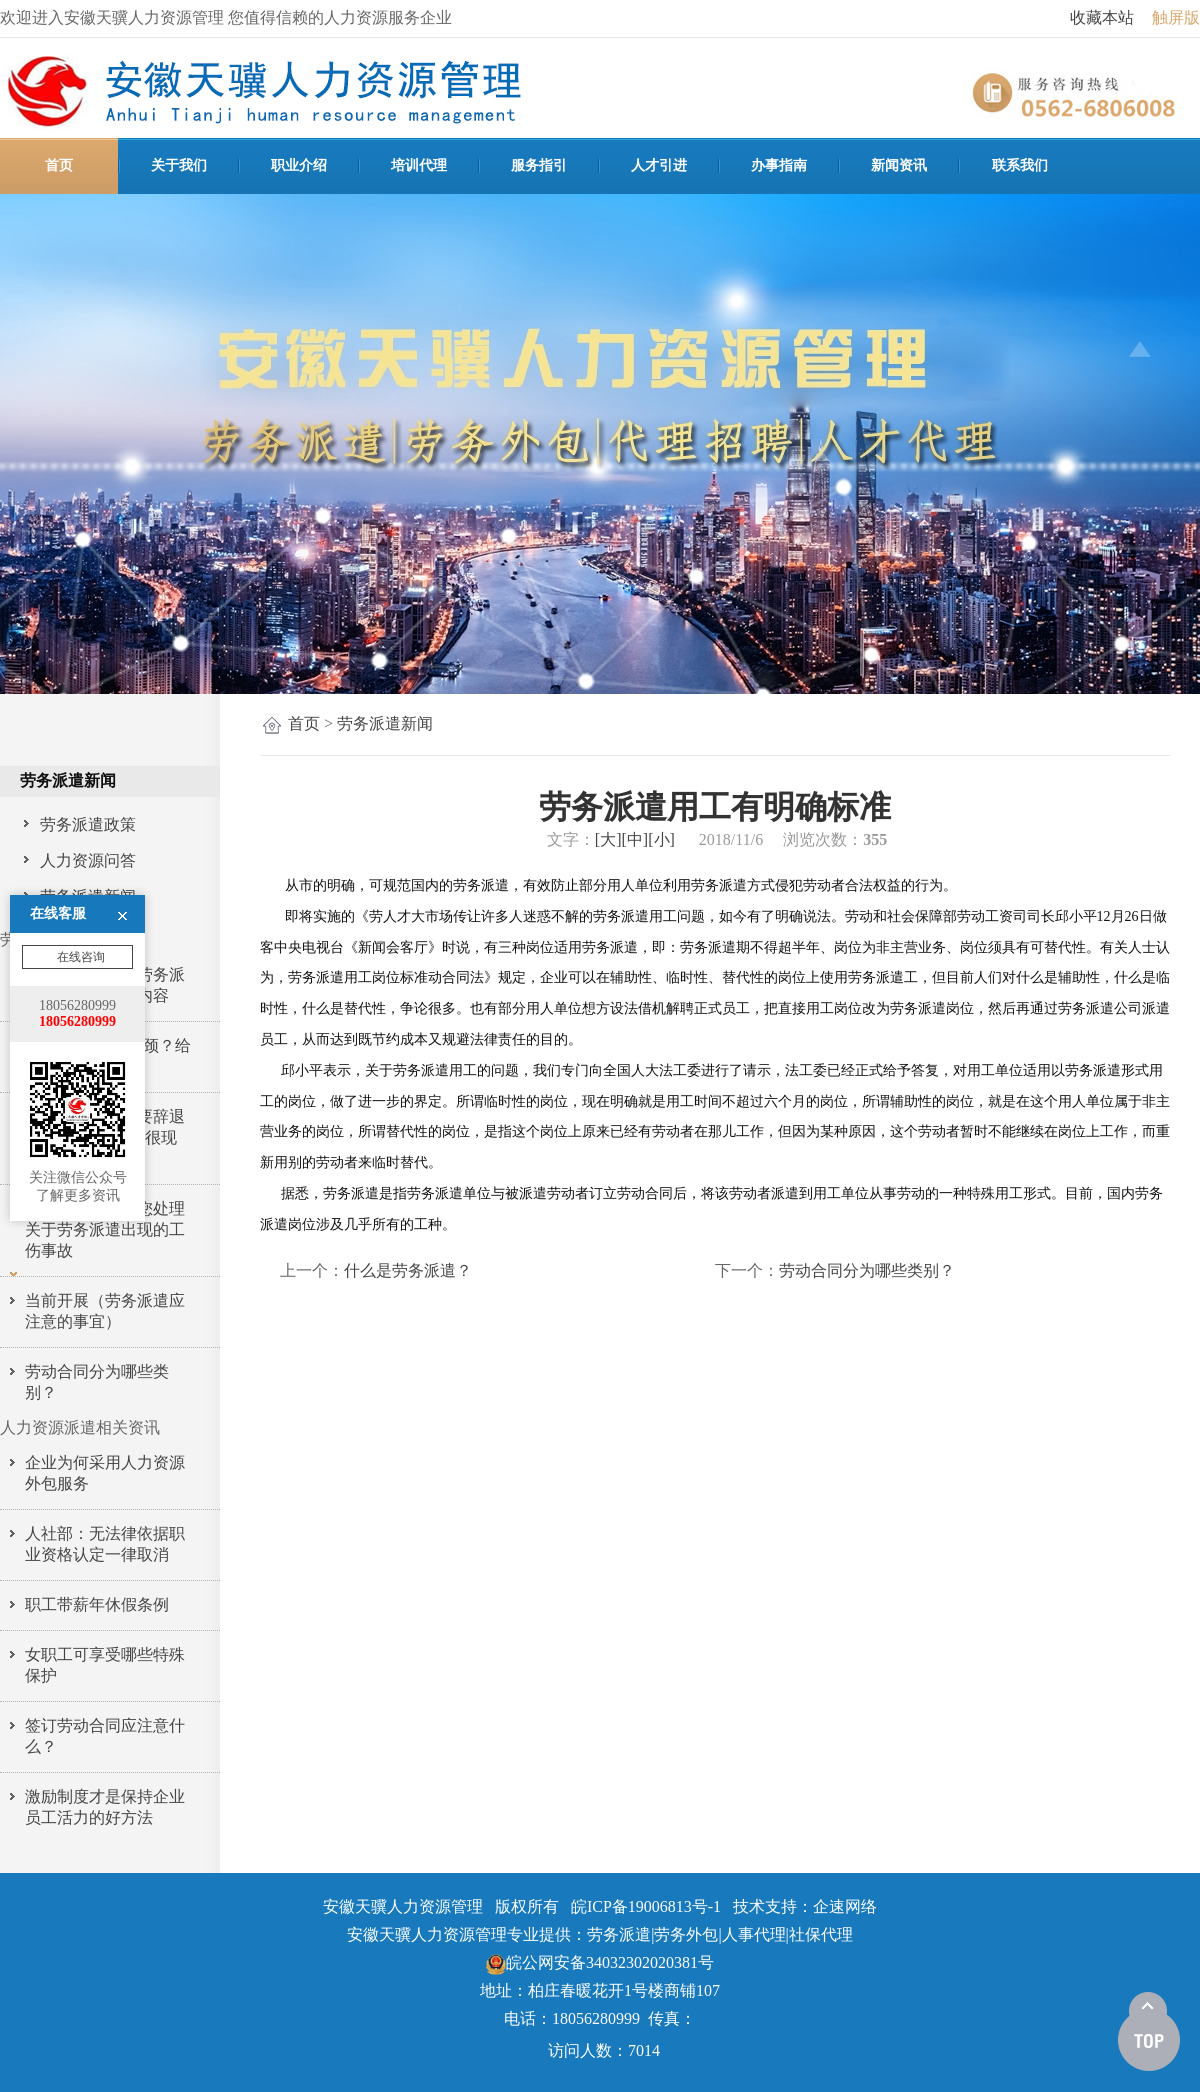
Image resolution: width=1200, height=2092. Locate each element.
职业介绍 (299, 165)
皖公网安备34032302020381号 (600, 1962)
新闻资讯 (899, 165)
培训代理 (419, 165)
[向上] (1149, 2032)
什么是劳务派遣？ (408, 1270)
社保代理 (821, 1934)
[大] (608, 839)
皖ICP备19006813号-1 (646, 1906)
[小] (661, 839)
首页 (59, 165)
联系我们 (1020, 165)
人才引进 (659, 165)
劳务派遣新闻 (385, 723)
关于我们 (179, 165)
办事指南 (779, 165)
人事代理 (754, 1934)
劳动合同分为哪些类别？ (867, 1270)
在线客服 (58, 786)
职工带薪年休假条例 (97, 1604)
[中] (635, 839)
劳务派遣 (619, 1934)
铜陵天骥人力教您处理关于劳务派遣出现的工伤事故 (105, 1229)
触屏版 (1176, 17)
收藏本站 (1102, 17)
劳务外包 (686, 1934)
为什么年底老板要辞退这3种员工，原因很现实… (105, 1137)
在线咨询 (79, 830)
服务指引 (539, 165)
